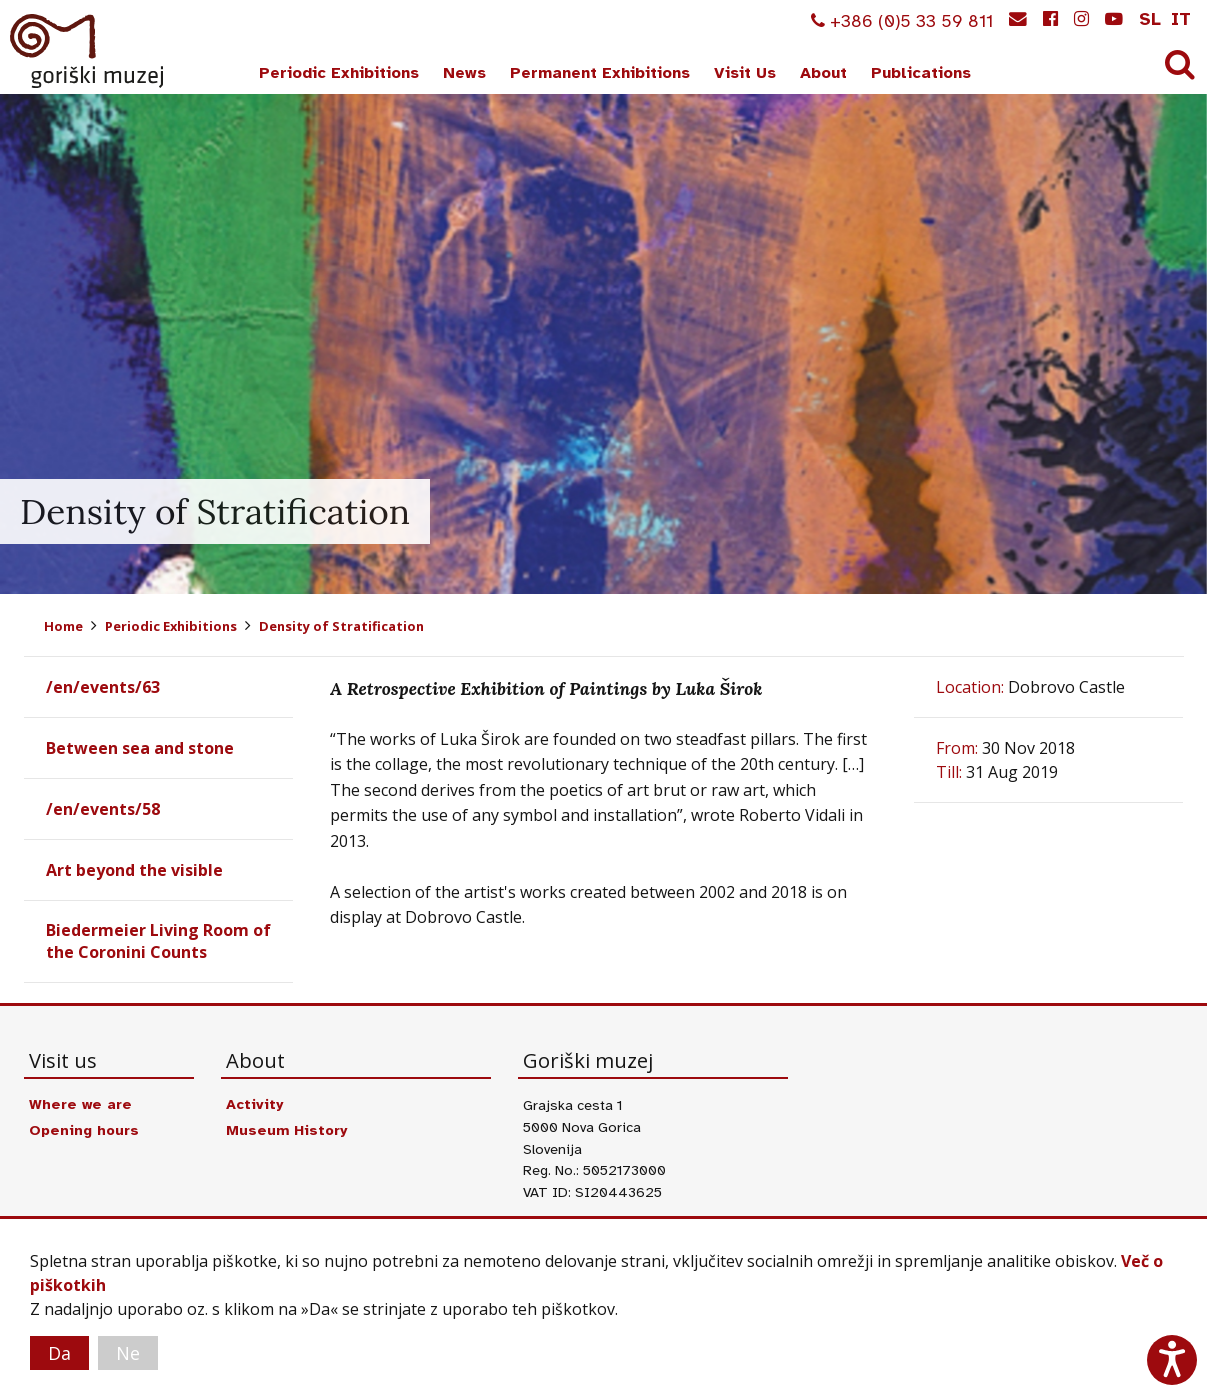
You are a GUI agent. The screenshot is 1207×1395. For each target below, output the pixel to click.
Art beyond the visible (134, 870)
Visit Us (745, 73)
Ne (128, 1353)
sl (1150, 19)
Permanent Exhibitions (600, 73)
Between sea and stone (140, 748)
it (1181, 19)
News (464, 73)
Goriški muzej (88, 51)
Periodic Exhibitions (339, 73)
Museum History (286, 1130)
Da (59, 1353)
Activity (254, 1104)
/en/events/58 (103, 809)
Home (63, 626)
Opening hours (84, 1130)
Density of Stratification (341, 626)
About (823, 73)
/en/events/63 (103, 687)
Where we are (80, 1104)
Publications (921, 73)
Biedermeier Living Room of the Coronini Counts (158, 941)
